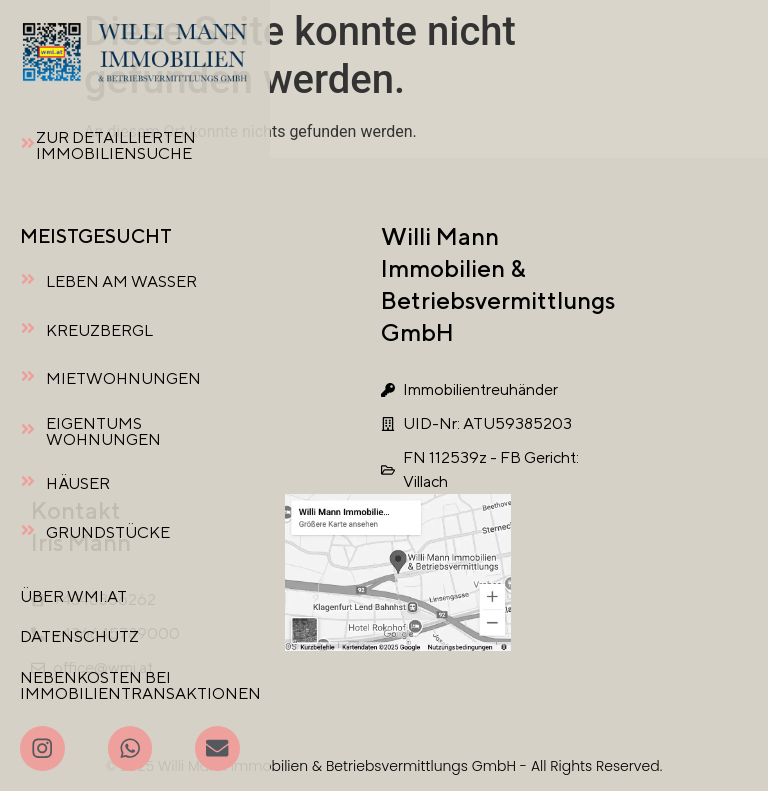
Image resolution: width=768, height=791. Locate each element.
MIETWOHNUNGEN (123, 378)
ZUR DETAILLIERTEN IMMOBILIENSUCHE (116, 145)
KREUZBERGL (99, 330)
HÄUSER (78, 483)
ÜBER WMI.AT (73, 596)
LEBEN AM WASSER (121, 281)
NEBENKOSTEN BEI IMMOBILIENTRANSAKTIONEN (140, 685)
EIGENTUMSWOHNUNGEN (103, 431)
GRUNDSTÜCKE (108, 532)
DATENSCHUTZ (79, 636)
